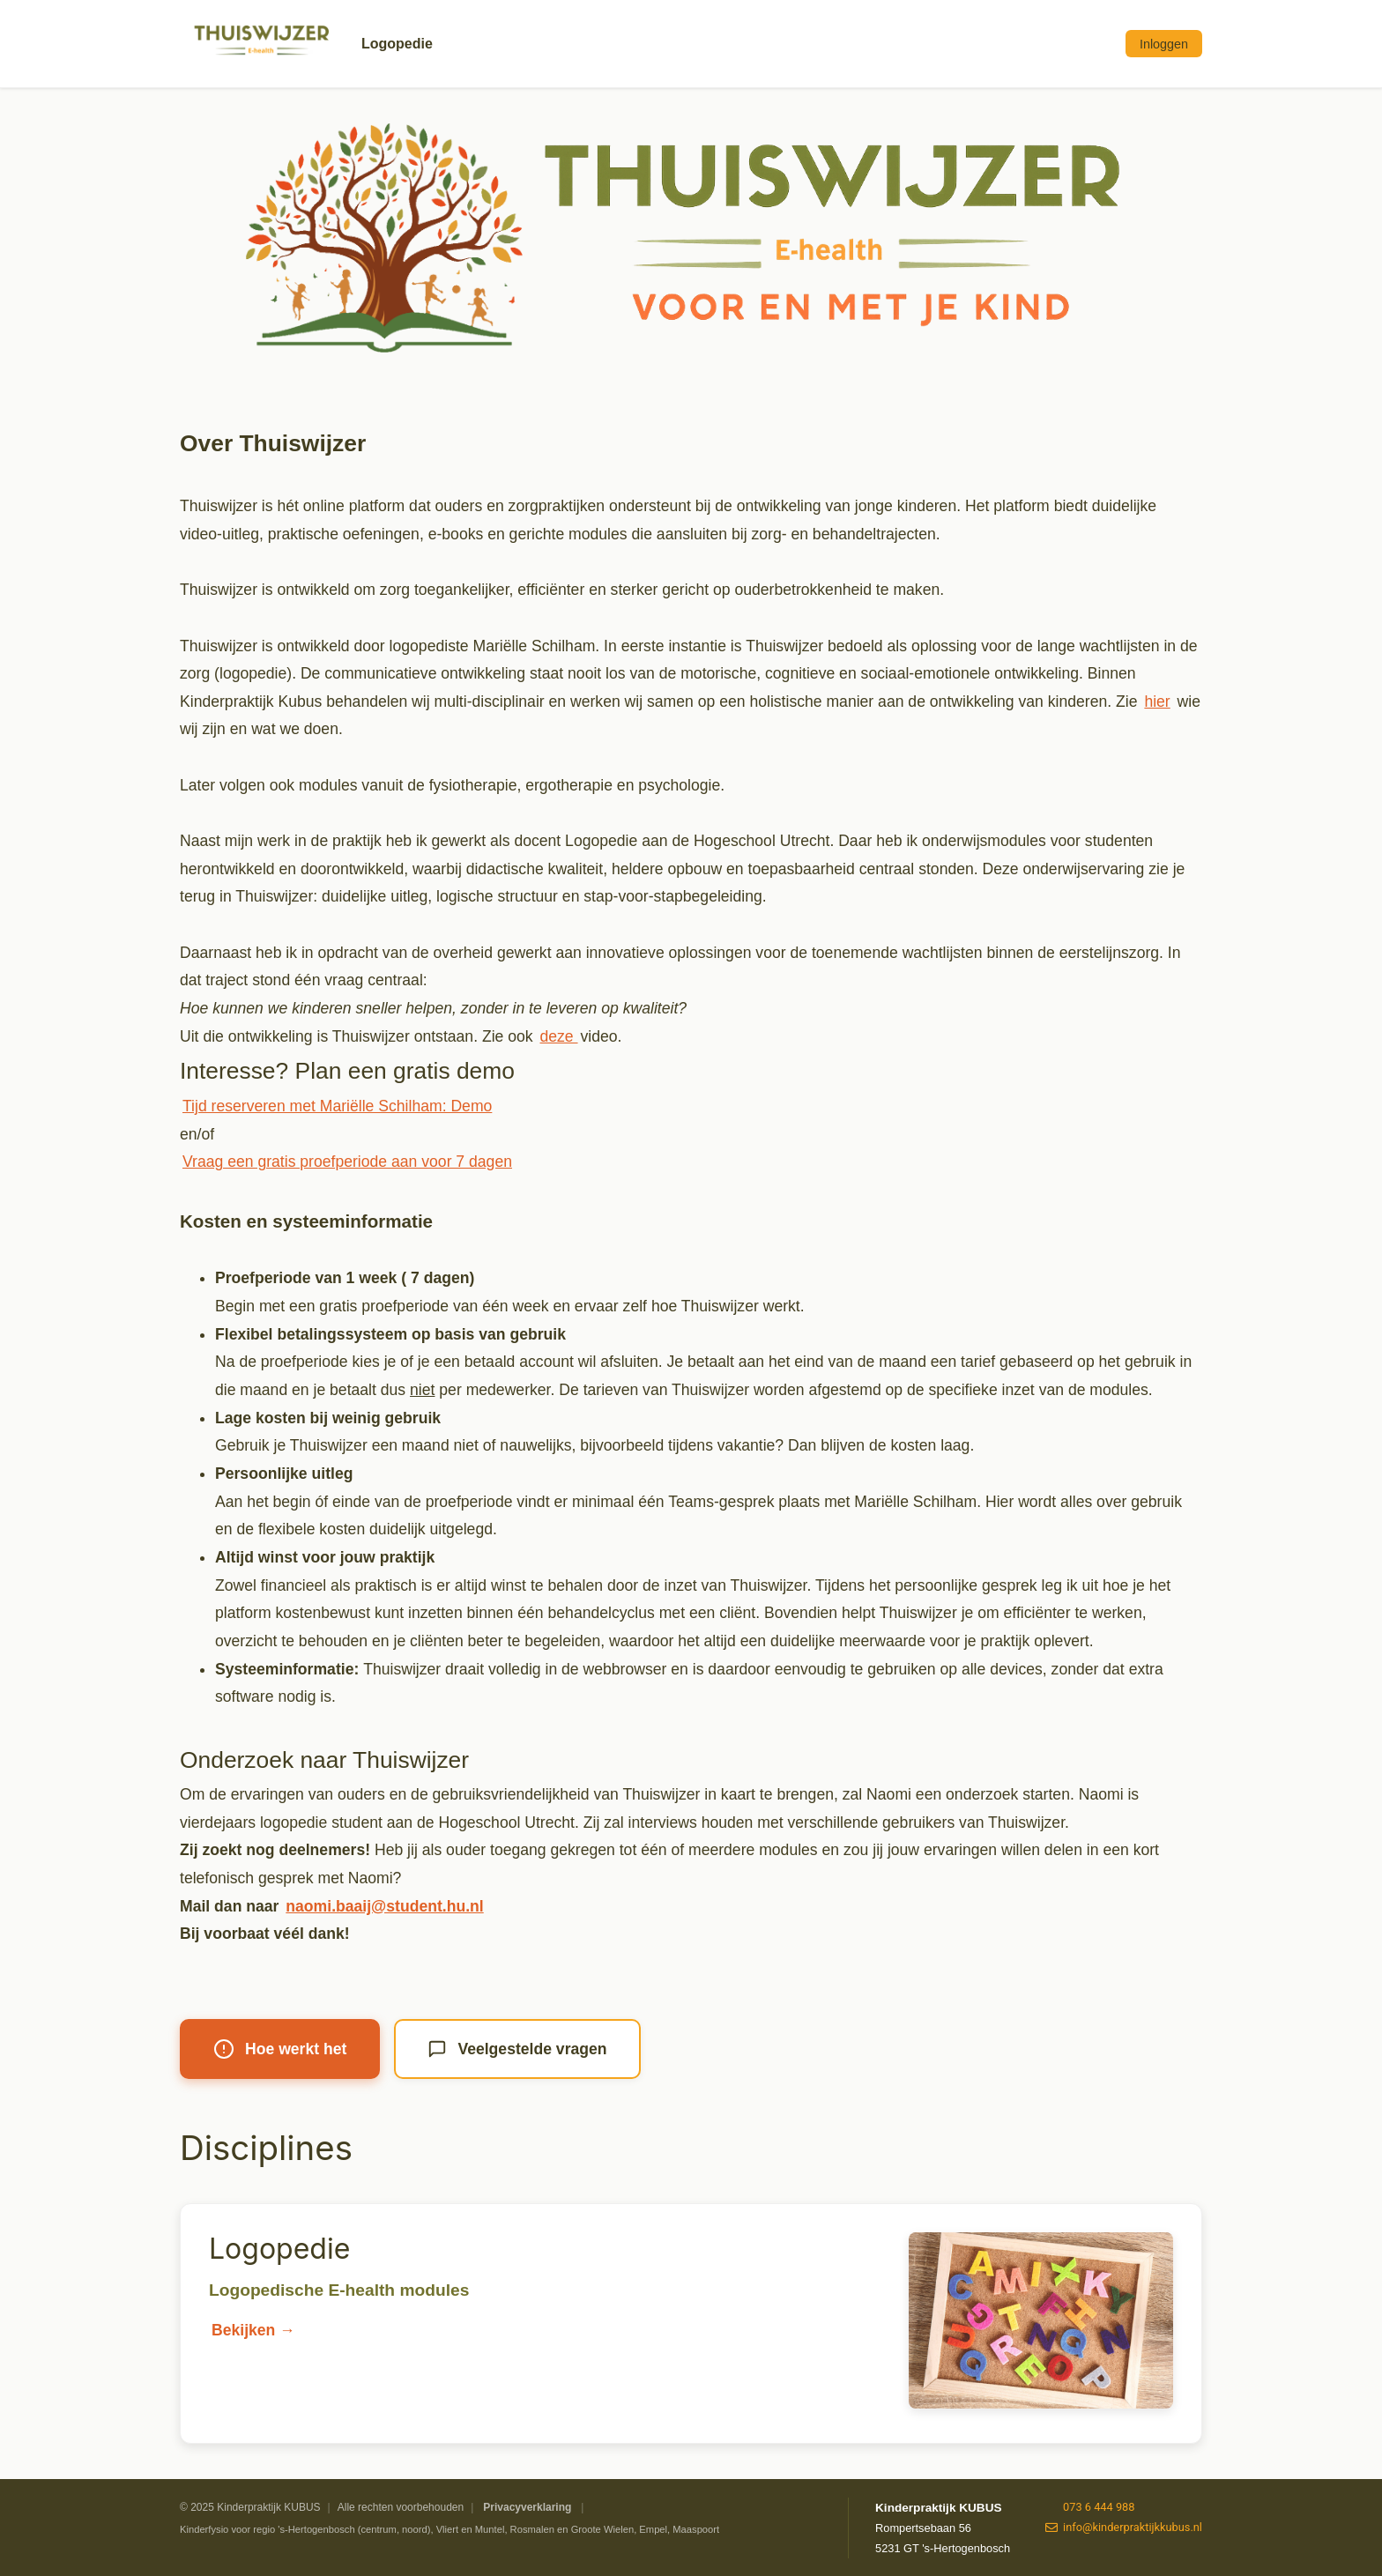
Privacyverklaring (527, 2507)
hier (1157, 701)
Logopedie (397, 43)
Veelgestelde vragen (516, 2049)
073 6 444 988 (1089, 2506)
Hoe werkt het (279, 2049)
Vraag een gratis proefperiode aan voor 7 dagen (347, 1161)
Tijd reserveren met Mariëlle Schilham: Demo (337, 1106)
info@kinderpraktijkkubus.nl (1123, 2527)
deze (559, 1036)
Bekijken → (253, 2330)
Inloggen (1164, 44)
